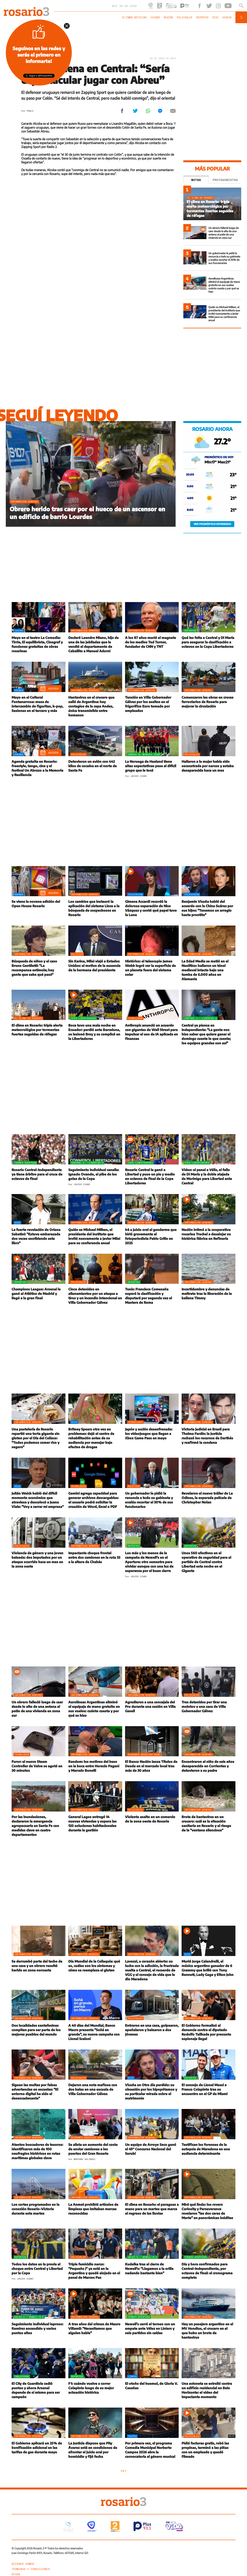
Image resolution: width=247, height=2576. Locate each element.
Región (168, 17)
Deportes (202, 17)
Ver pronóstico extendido (212, 524)
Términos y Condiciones (31, 2569)
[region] (123, 39)
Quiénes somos (23, 2564)
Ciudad (155, 17)
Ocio (215, 17)
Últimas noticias (134, 17)
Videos (227, 17)
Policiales (184, 17)
